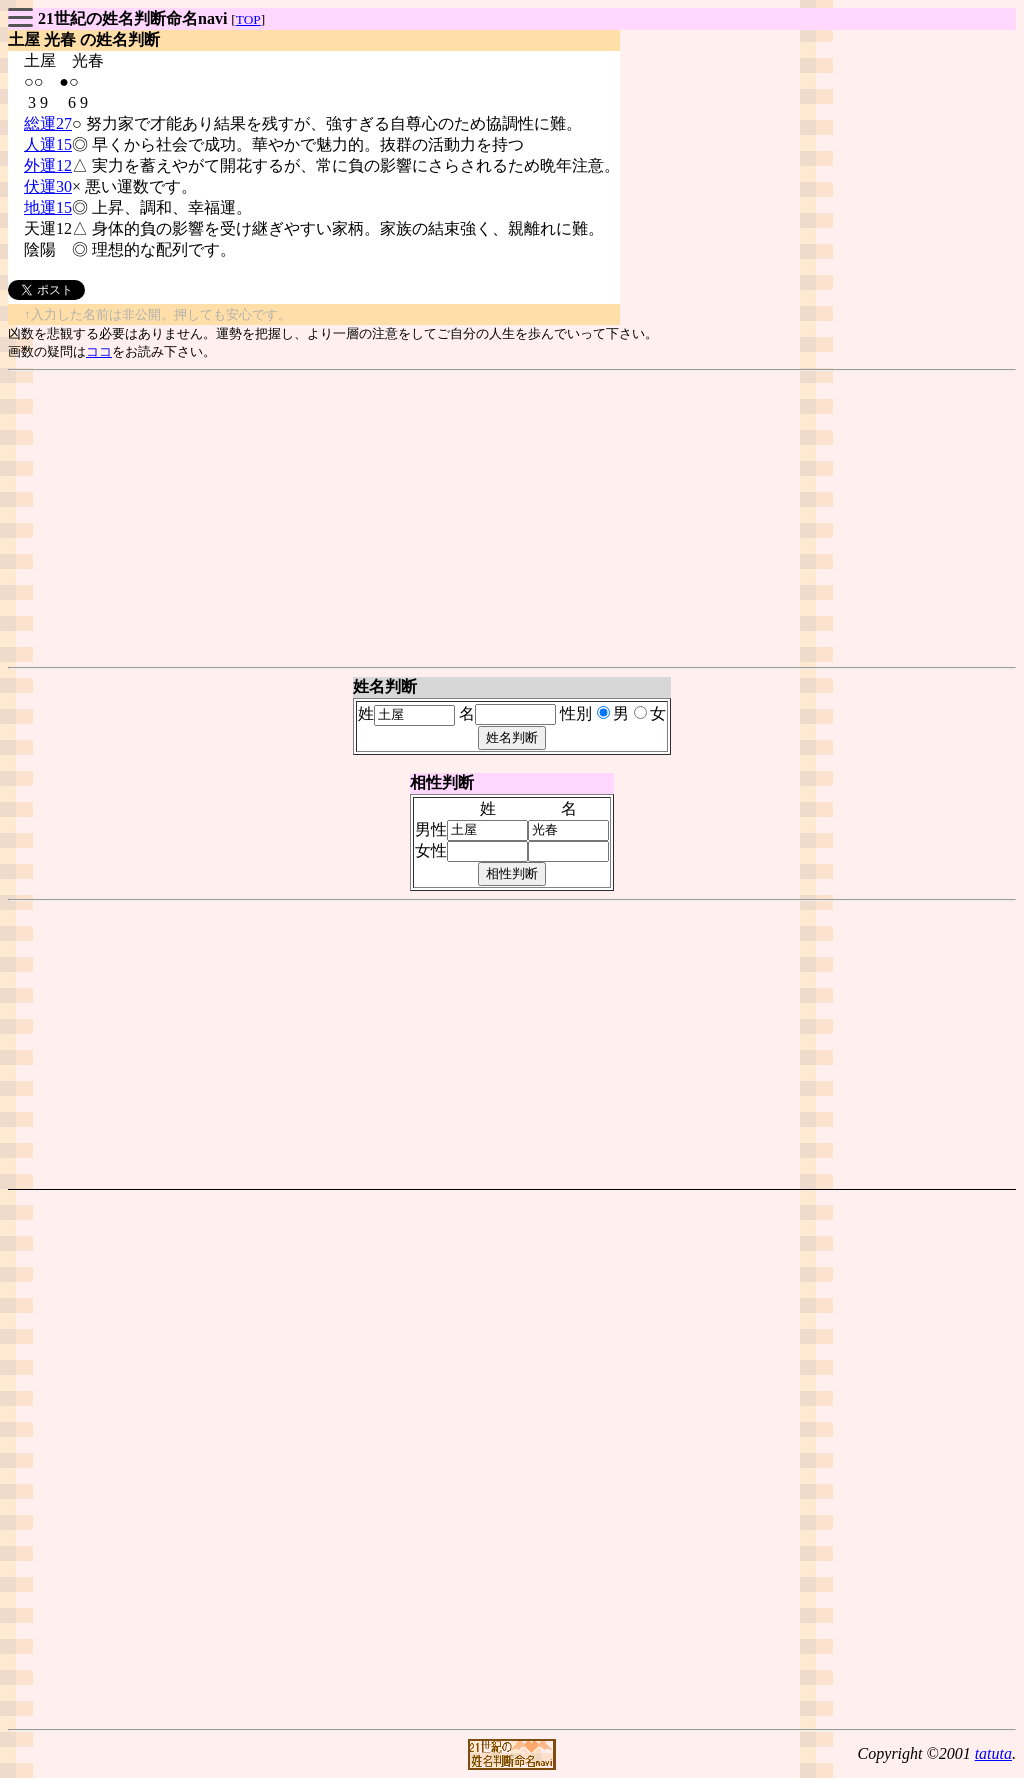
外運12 (48, 165)
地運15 (48, 207)
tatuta (993, 1753)
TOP (248, 19)
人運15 (48, 144)
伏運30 (48, 186)
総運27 (48, 123)
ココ (99, 351)
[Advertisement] (512, 519)
